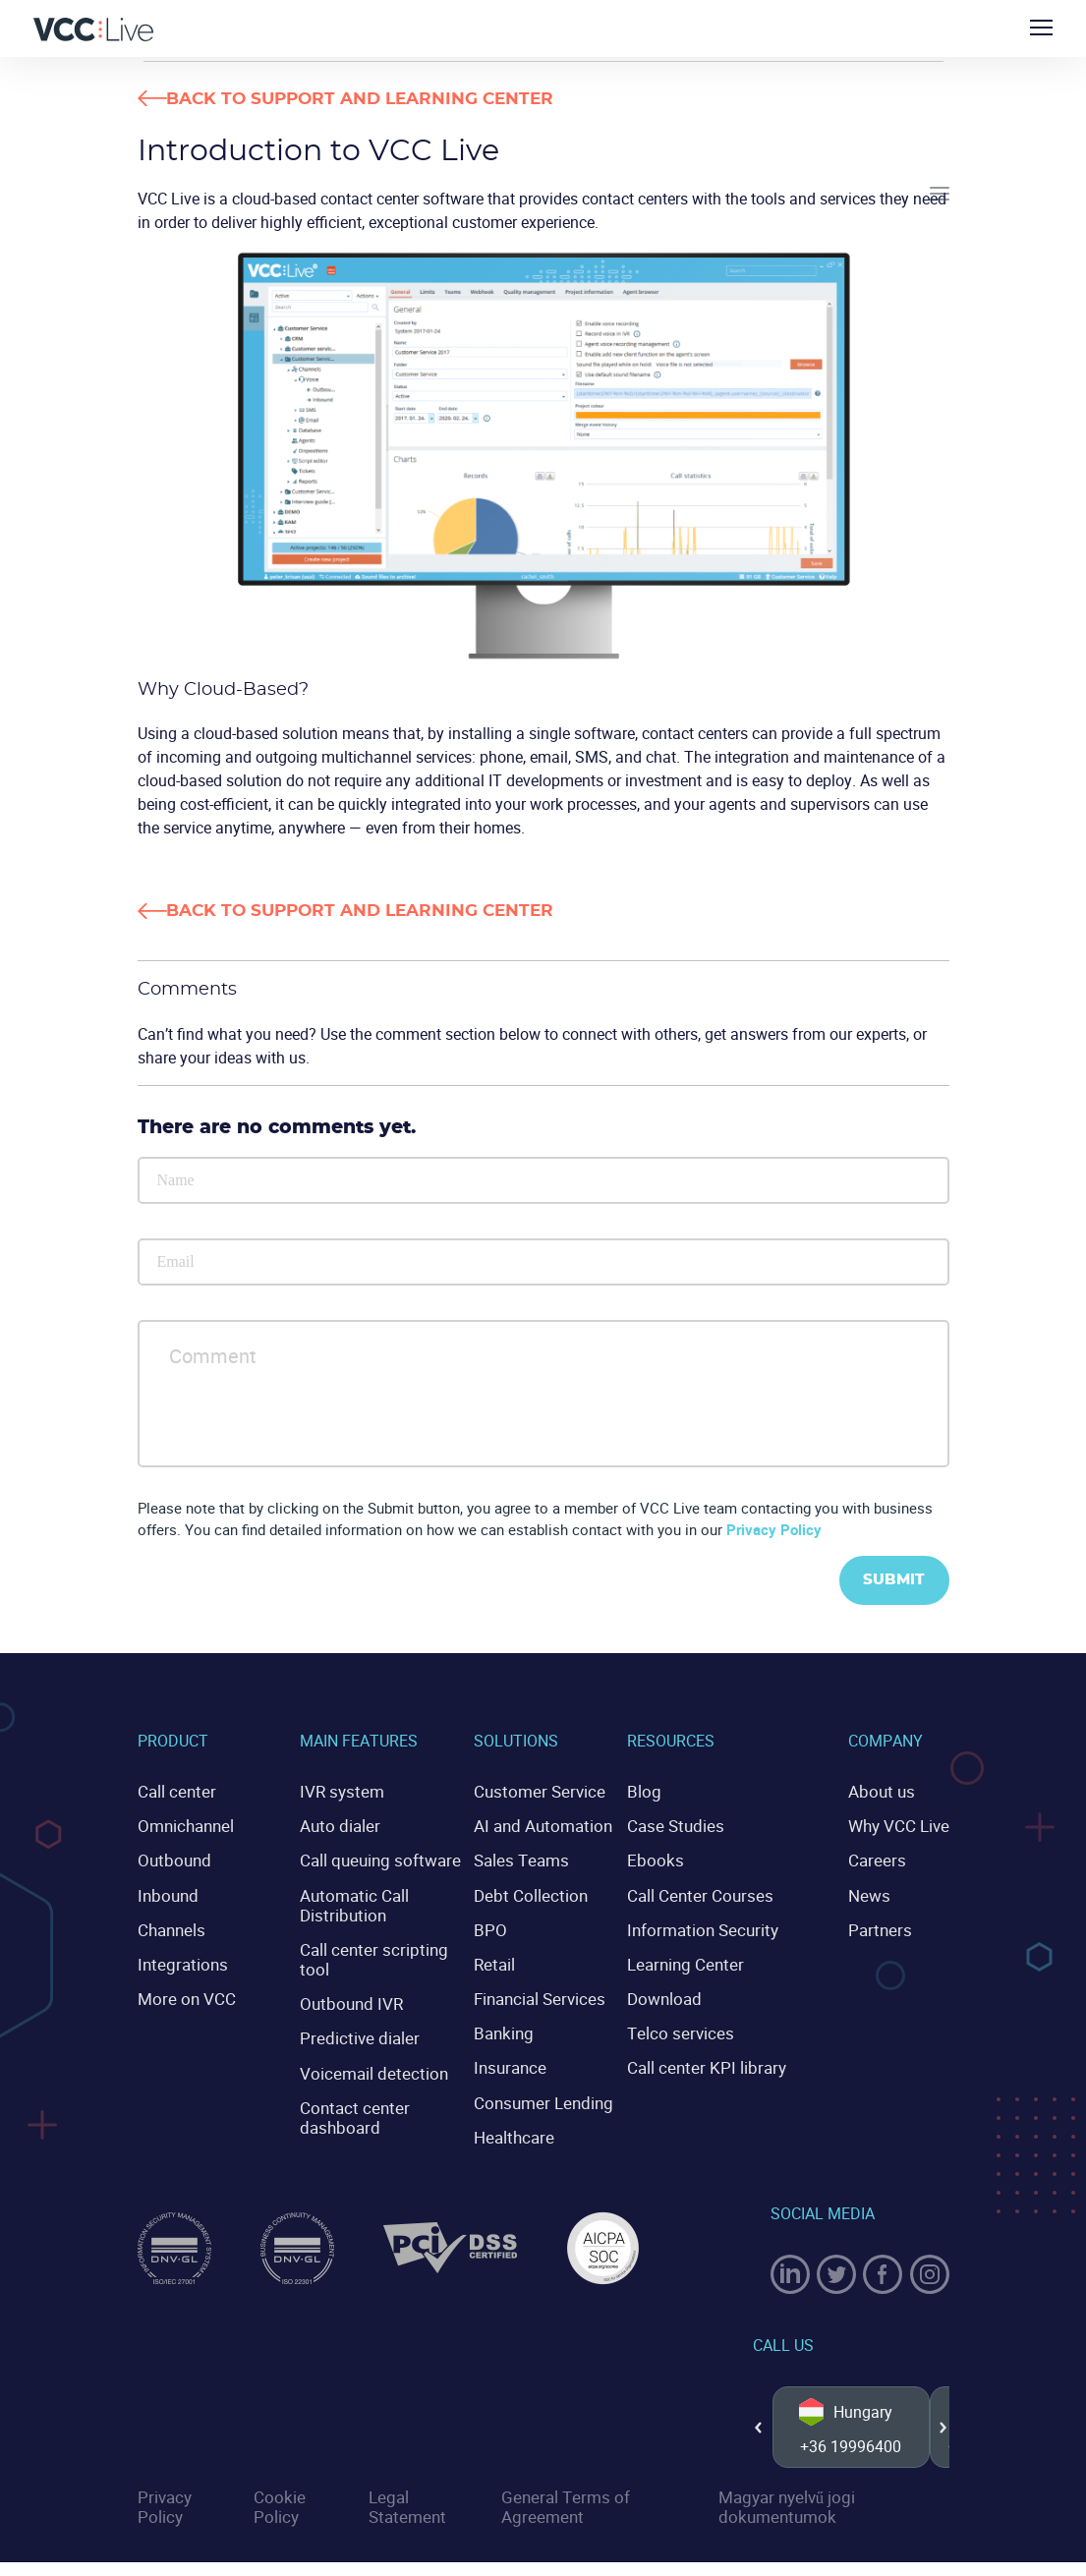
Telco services (688, 2028)
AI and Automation (542, 1827)
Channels (170, 1928)
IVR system (338, 1793)
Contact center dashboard (350, 2109)
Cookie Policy (278, 2522)
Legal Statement (404, 2522)
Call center (174, 1793)
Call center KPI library (712, 2063)
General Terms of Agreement (562, 2522)
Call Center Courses (706, 1895)
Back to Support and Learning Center (397, 99)
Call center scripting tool (368, 1956)
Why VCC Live (901, 1827)
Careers (879, 1860)
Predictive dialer (355, 2033)
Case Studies (684, 1827)
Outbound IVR (348, 1999)
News (872, 1895)
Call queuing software (375, 1860)
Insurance (511, 2063)
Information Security (709, 1928)
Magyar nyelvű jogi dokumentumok (781, 2522)
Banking (506, 2028)
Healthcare (515, 2130)
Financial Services (540, 1995)
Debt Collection (530, 1895)
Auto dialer (337, 1827)
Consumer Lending (543, 2096)
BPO (493, 1928)
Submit (891, 1582)
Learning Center (693, 1962)
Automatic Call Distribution (351, 1904)
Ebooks (664, 1860)
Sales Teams (523, 1860)
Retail (497, 1962)
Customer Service (538, 1793)
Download (674, 1995)
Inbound (166, 1895)
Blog (654, 1793)
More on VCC (183, 1995)
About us (884, 1793)
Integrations (179, 1962)
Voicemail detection (368, 2067)
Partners (882, 1928)
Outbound (172, 1860)
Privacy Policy (774, 1531)
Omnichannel (184, 1827)
